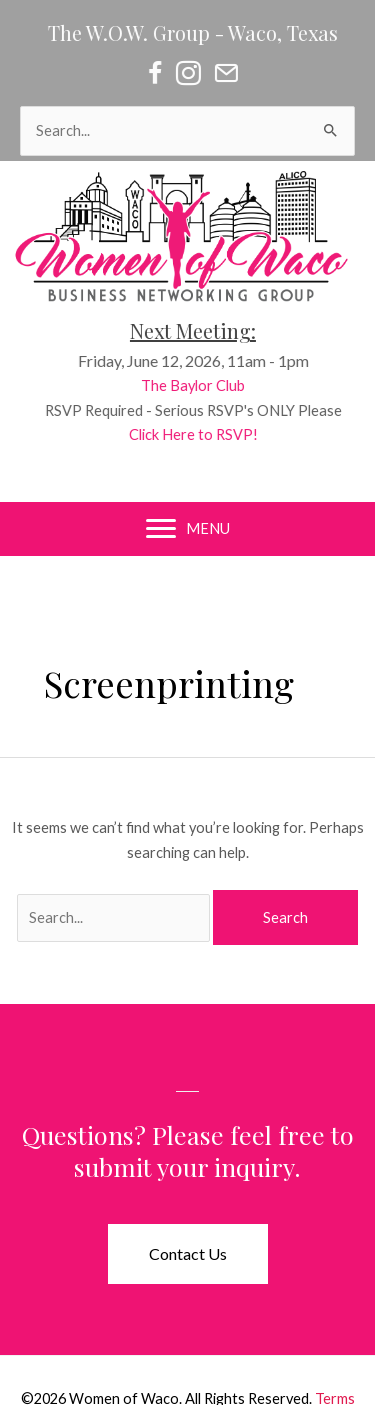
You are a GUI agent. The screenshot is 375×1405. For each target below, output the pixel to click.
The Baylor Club (205, 385)
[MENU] (188, 529)
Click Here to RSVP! (205, 434)
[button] (188, 1254)
